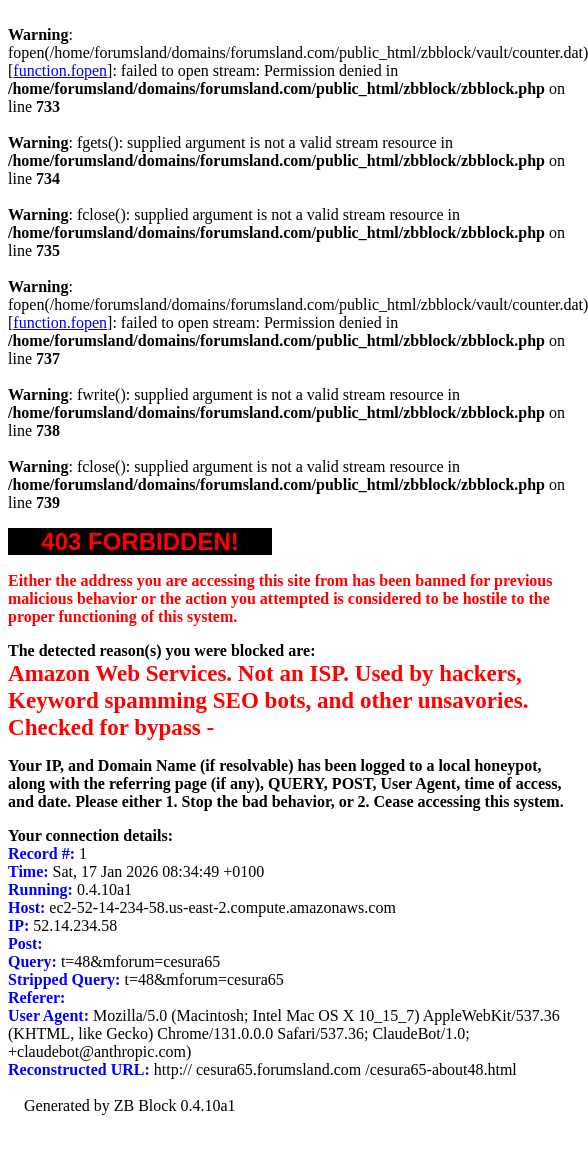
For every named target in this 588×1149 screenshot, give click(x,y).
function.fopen (60, 70)
